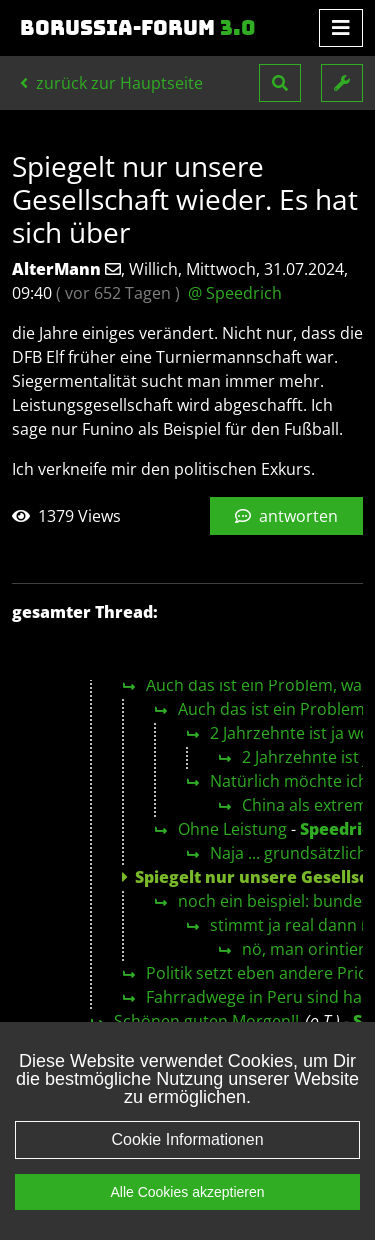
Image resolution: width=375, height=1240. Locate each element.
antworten (286, 516)
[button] (280, 83)
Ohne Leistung (232, 829)
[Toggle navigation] (341, 28)
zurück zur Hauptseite (111, 83)
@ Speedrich (235, 293)
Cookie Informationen (187, 1139)
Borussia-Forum (138, 28)
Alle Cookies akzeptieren (187, 1192)
